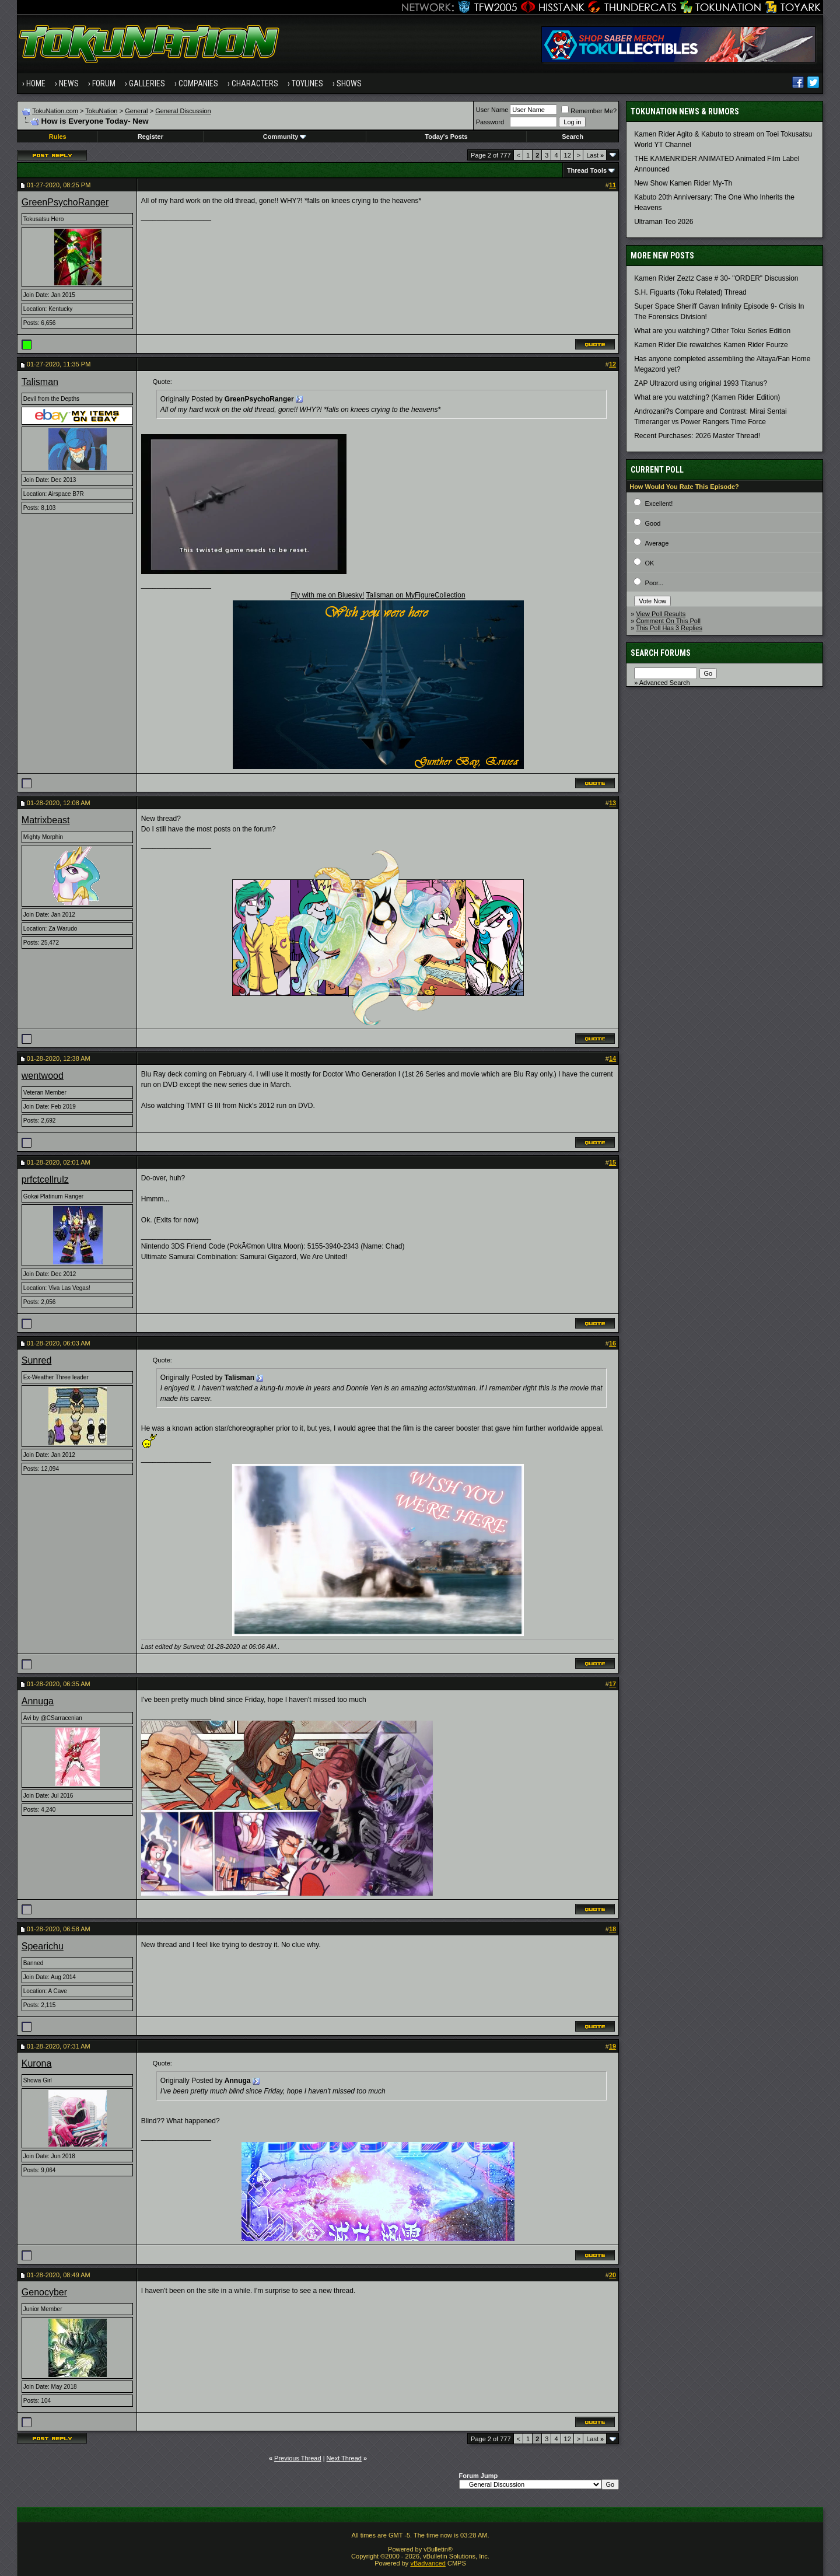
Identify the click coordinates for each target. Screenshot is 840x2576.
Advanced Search (664, 682)
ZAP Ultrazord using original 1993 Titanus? (700, 383)
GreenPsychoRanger (65, 202)
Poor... (654, 582)
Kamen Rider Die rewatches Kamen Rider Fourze (711, 345)
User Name (492, 109)
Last (595, 155)
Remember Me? (589, 110)
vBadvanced (428, 2563)
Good (653, 523)
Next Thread (344, 2458)
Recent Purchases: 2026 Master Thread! (697, 436)
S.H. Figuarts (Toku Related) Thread (690, 292)
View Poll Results (660, 613)
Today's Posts (446, 136)
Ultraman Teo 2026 (663, 222)
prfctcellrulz (45, 1179)
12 (567, 155)
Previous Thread (297, 2458)
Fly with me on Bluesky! (327, 595)
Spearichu (43, 1946)
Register (150, 136)
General (136, 110)
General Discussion (183, 110)
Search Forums (661, 653)
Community (285, 136)
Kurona (37, 2063)
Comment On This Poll (668, 620)
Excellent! (659, 503)
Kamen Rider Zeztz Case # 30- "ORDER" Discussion (716, 278)
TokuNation (101, 110)
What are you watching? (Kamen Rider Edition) (707, 397)
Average (657, 543)
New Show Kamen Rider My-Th (683, 183)
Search (572, 136)
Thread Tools (587, 170)
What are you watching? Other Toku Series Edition (712, 331)
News (69, 83)
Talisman (40, 382)
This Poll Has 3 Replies (669, 627)
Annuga (38, 1701)
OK (649, 563)
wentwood (43, 1076)
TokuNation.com (55, 110)
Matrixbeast (46, 820)
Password (490, 121)
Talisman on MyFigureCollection (416, 595)
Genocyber (44, 2292)
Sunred (37, 1360)
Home (36, 83)
